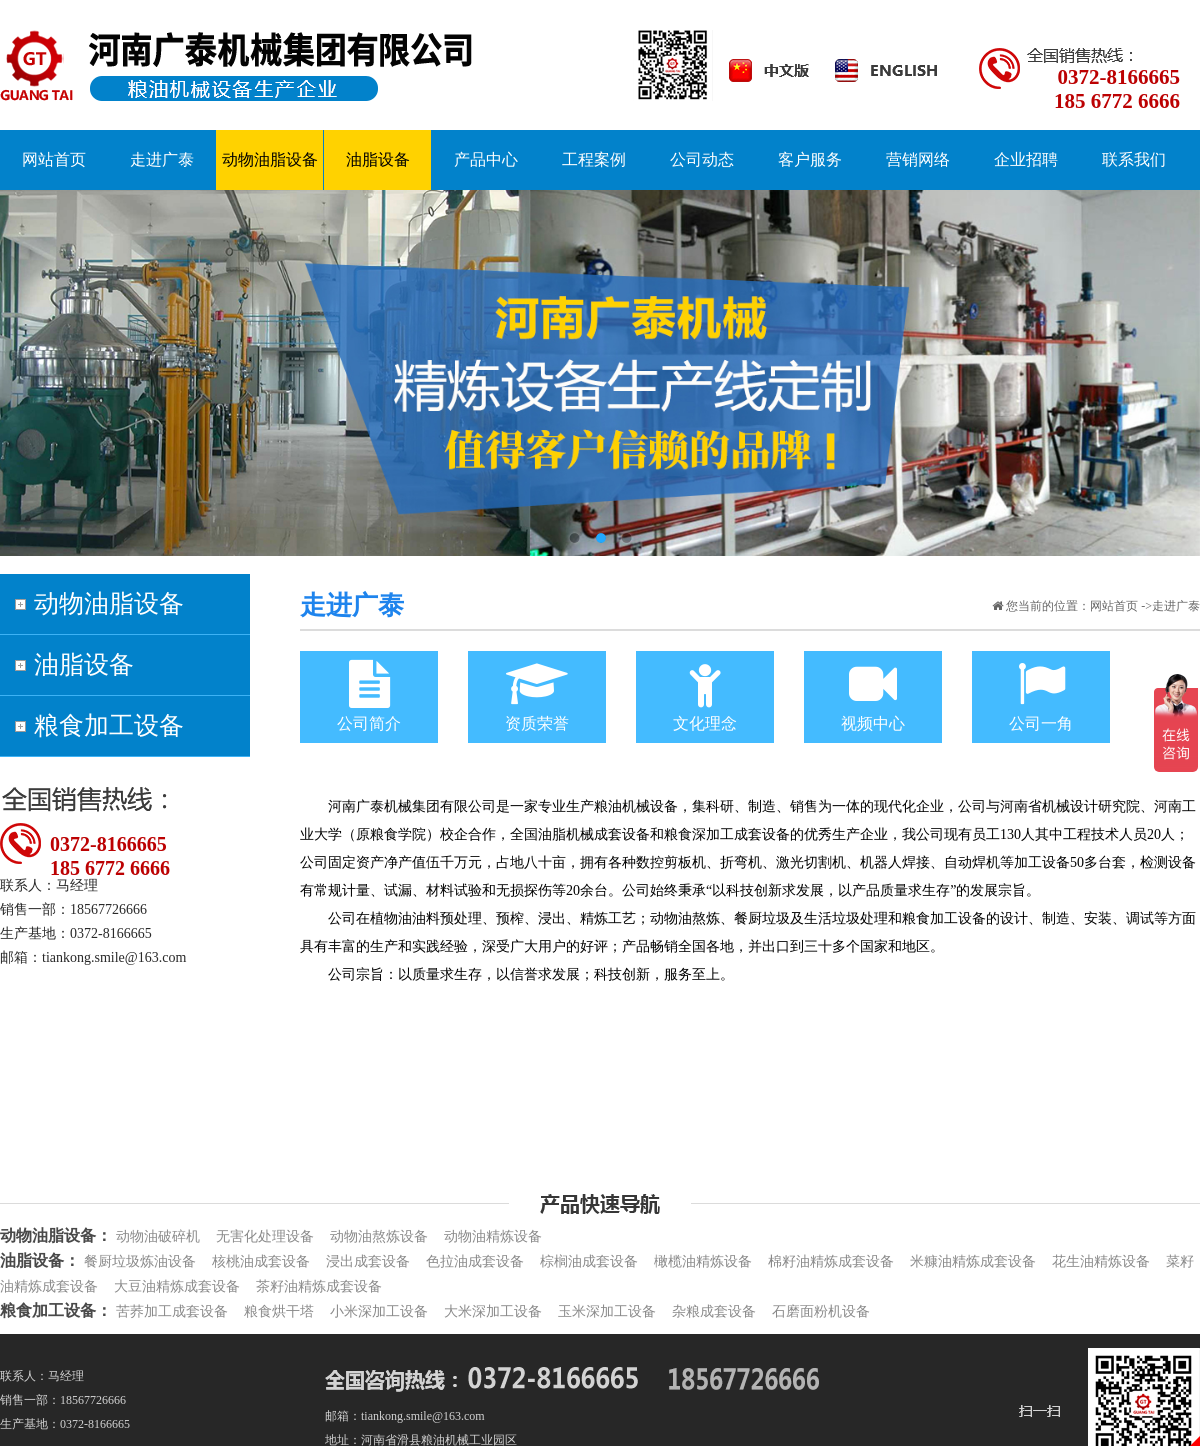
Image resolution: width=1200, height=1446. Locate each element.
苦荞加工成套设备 (172, 1311)
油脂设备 (84, 664)
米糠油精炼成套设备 (973, 1261)
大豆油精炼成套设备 (177, 1286)
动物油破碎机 (158, 1236)
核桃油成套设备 (261, 1261)
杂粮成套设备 (714, 1311)
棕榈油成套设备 (589, 1261)
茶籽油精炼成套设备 (319, 1286)
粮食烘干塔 (279, 1311)
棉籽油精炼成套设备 (831, 1261)
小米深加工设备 (379, 1311)
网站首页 (1114, 606)
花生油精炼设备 (1101, 1261)
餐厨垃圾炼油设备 (140, 1261)
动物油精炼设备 (493, 1236)
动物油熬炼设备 (379, 1236)
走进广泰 (162, 159)
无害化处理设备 (265, 1236)
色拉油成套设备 (475, 1261)
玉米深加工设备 (607, 1311)
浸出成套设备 (368, 1261)
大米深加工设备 (493, 1311)
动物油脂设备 (109, 603)
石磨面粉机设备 (821, 1311)
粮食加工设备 (109, 725)
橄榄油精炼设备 (703, 1261)
